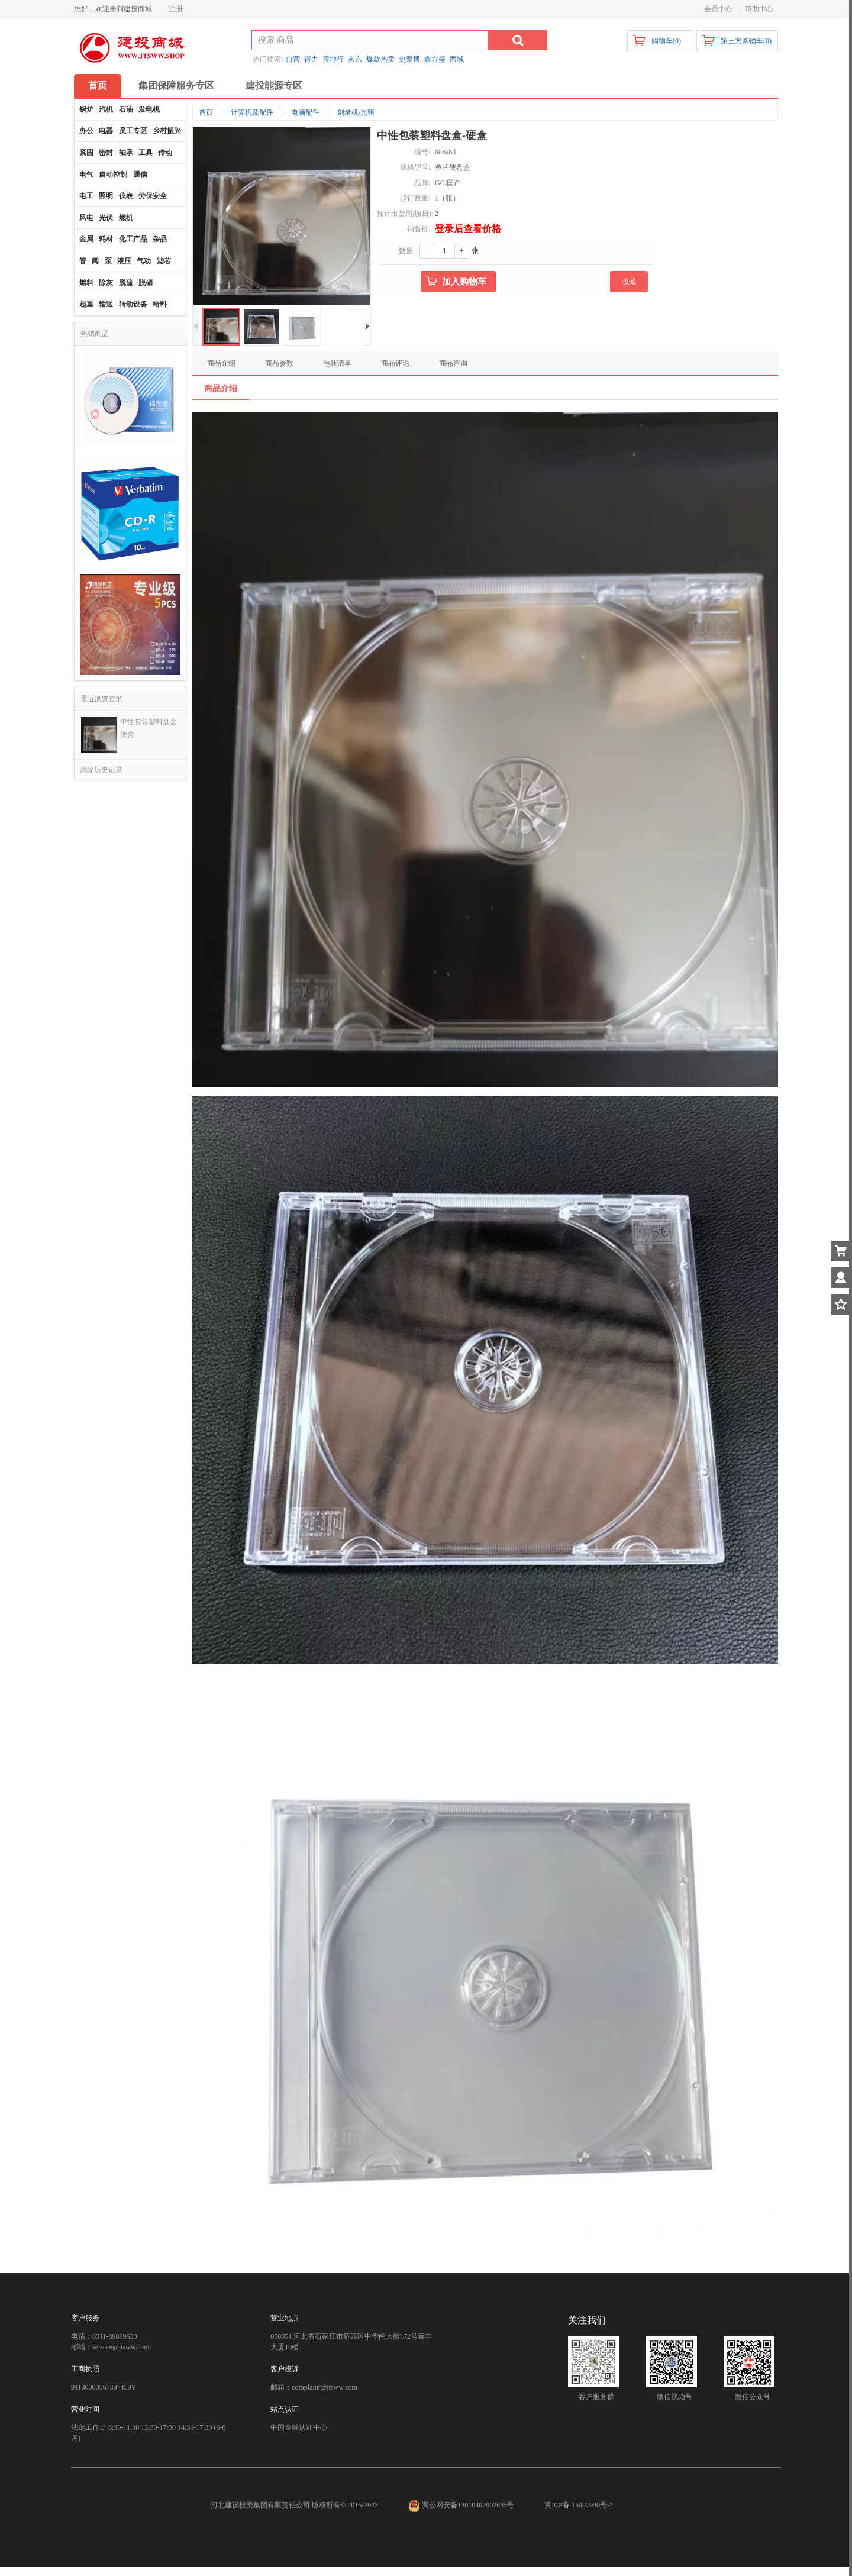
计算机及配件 (252, 112)
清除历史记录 (101, 770)
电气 (86, 174)
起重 (86, 304)
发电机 (149, 109)
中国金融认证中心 (298, 2427)
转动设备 (133, 304)
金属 (86, 239)
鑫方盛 (435, 59)
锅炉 (86, 109)
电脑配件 (305, 112)
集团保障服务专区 (176, 85)
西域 (457, 59)
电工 (86, 196)
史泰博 (409, 59)
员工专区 (133, 131)
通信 (140, 174)
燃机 (126, 218)
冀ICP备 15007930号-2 (578, 2505)
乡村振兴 (167, 131)
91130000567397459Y (103, 2387)
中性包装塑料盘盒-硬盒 (149, 728)
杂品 (160, 239)
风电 (86, 218)
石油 (126, 109)
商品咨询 (453, 363)
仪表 (126, 196)
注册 (176, 9)
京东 (355, 59)
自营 (293, 59)
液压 (124, 261)
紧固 (86, 153)
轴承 (126, 153)
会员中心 (718, 9)
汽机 (106, 109)
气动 (144, 261)
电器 (106, 131)
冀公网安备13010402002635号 (462, 2505)
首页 (97, 85)
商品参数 (279, 363)
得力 (311, 59)
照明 (106, 196)
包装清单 (337, 363)
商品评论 (395, 363)
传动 (165, 153)
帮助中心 (759, 9)
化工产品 (133, 239)
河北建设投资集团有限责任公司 (260, 2505)
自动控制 (113, 174)
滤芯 (164, 261)
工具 (145, 153)
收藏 (629, 281)
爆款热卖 (380, 59)
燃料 (86, 283)
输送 (106, 304)
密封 (106, 153)
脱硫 (126, 283)
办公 (86, 131)
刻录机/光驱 (356, 112)
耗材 (106, 239)
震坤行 (333, 59)
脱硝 (145, 283)
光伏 (106, 218)
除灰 (106, 283)
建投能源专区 (274, 85)
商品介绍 (221, 363)
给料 (160, 304)
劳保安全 (152, 196)
